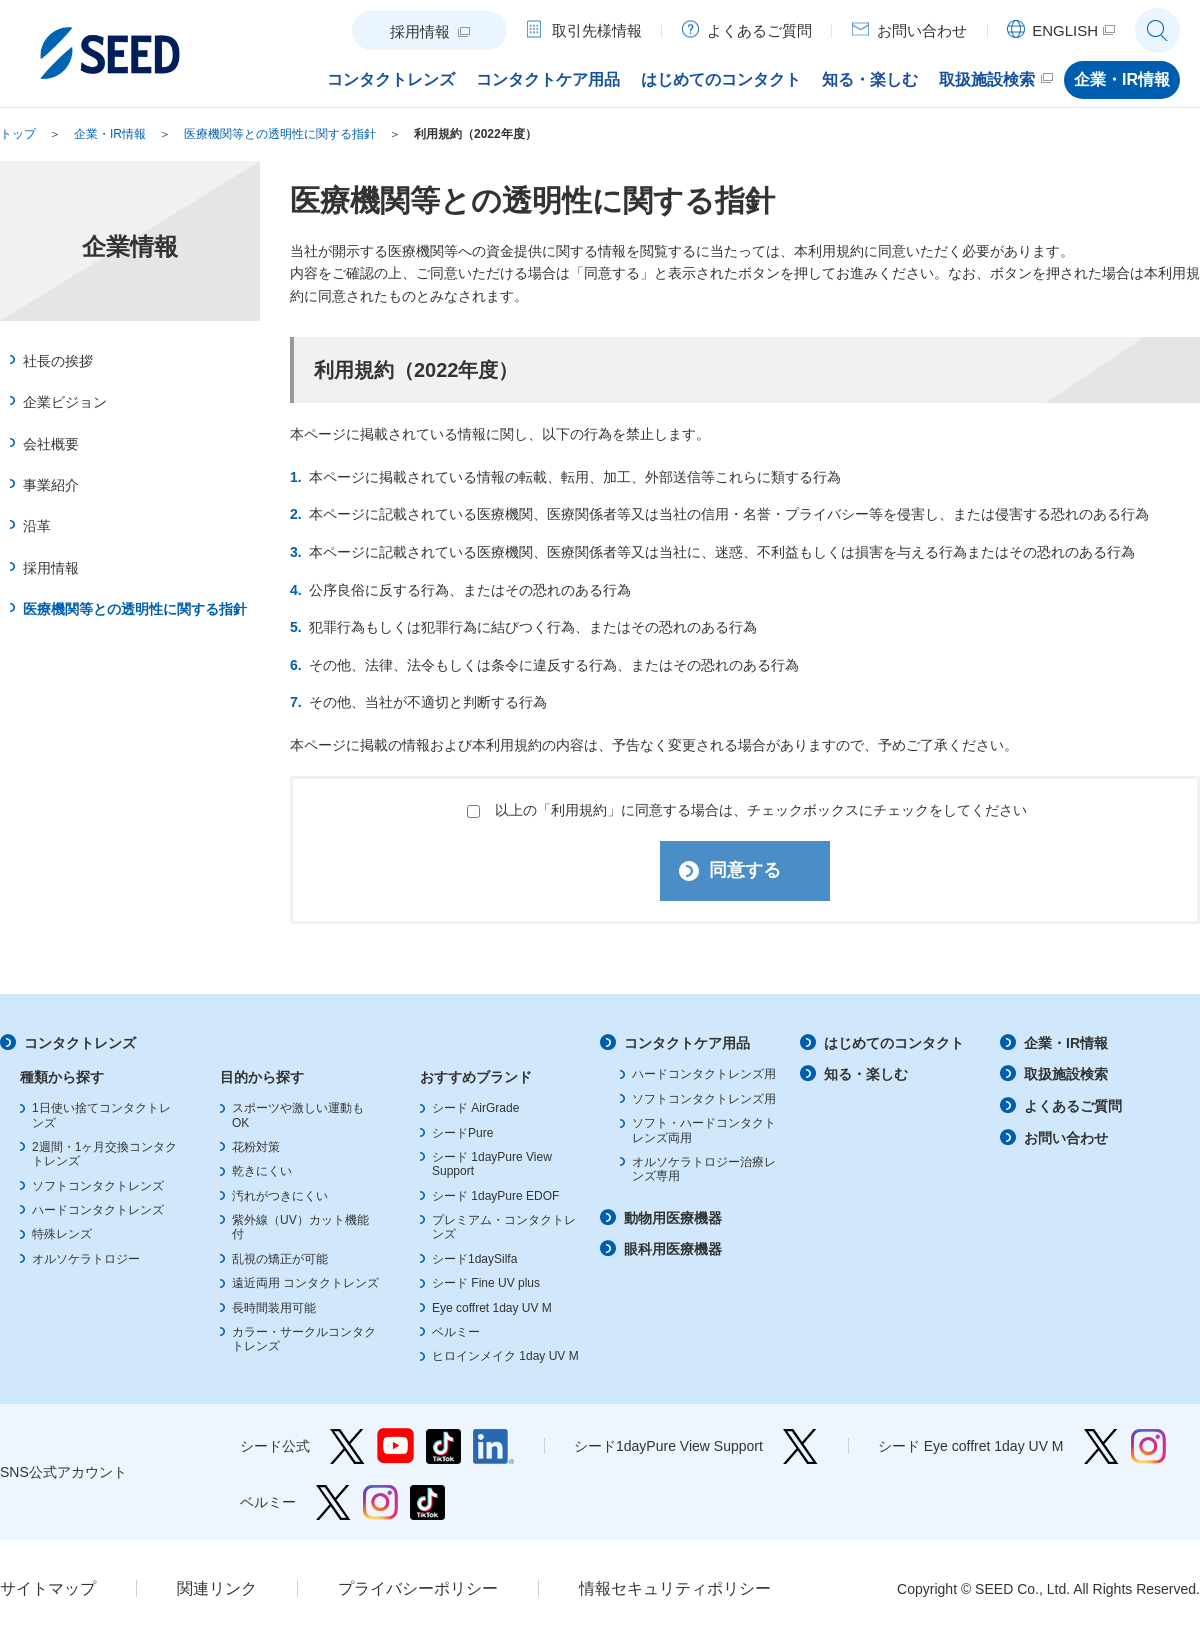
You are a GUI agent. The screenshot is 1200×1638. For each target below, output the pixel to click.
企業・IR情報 (110, 134)
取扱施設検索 (1066, 1075)
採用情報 (51, 568)
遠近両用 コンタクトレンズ (305, 1284)
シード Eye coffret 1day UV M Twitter (1101, 1447)
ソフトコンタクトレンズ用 (704, 1100)
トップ (18, 134)
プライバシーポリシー (418, 1589)
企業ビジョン (65, 402)
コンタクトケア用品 (687, 1043)
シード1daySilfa (474, 1260)
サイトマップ (48, 1589)
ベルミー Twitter (333, 1503)
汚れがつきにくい (280, 1197)
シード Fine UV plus (486, 1284)
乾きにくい (262, 1172)
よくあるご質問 (1073, 1107)
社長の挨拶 (58, 361)
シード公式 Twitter (347, 1447)
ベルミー (456, 1333)
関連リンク (217, 1589)
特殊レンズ (62, 1235)
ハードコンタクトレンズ (98, 1211)
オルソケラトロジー (86, 1260)
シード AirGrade (475, 1109)
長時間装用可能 (274, 1309)
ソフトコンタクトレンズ (98, 1187)
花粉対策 (256, 1148)
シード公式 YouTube (395, 1447)
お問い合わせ (1066, 1139)
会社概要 (51, 444)
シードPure (462, 1133)
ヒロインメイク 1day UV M (505, 1357)
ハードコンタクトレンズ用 (704, 1075)
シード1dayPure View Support (800, 1447)
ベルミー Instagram (380, 1503)
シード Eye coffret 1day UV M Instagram (1148, 1447)
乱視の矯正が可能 (280, 1260)
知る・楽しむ (866, 1075)
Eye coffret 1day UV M (492, 1309)
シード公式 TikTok (443, 1447)
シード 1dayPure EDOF (495, 1197)
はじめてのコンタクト (894, 1043)
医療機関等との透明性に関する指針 (280, 134)
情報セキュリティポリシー (675, 1589)
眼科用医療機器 (673, 1250)
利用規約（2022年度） (475, 134)
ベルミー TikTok (427, 1503)
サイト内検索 (1157, 30)
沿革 (37, 526)
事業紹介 (51, 485)
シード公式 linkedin (493, 1447)
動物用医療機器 (673, 1219)
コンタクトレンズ (80, 1043)
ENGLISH (1065, 30)
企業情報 (130, 246)
